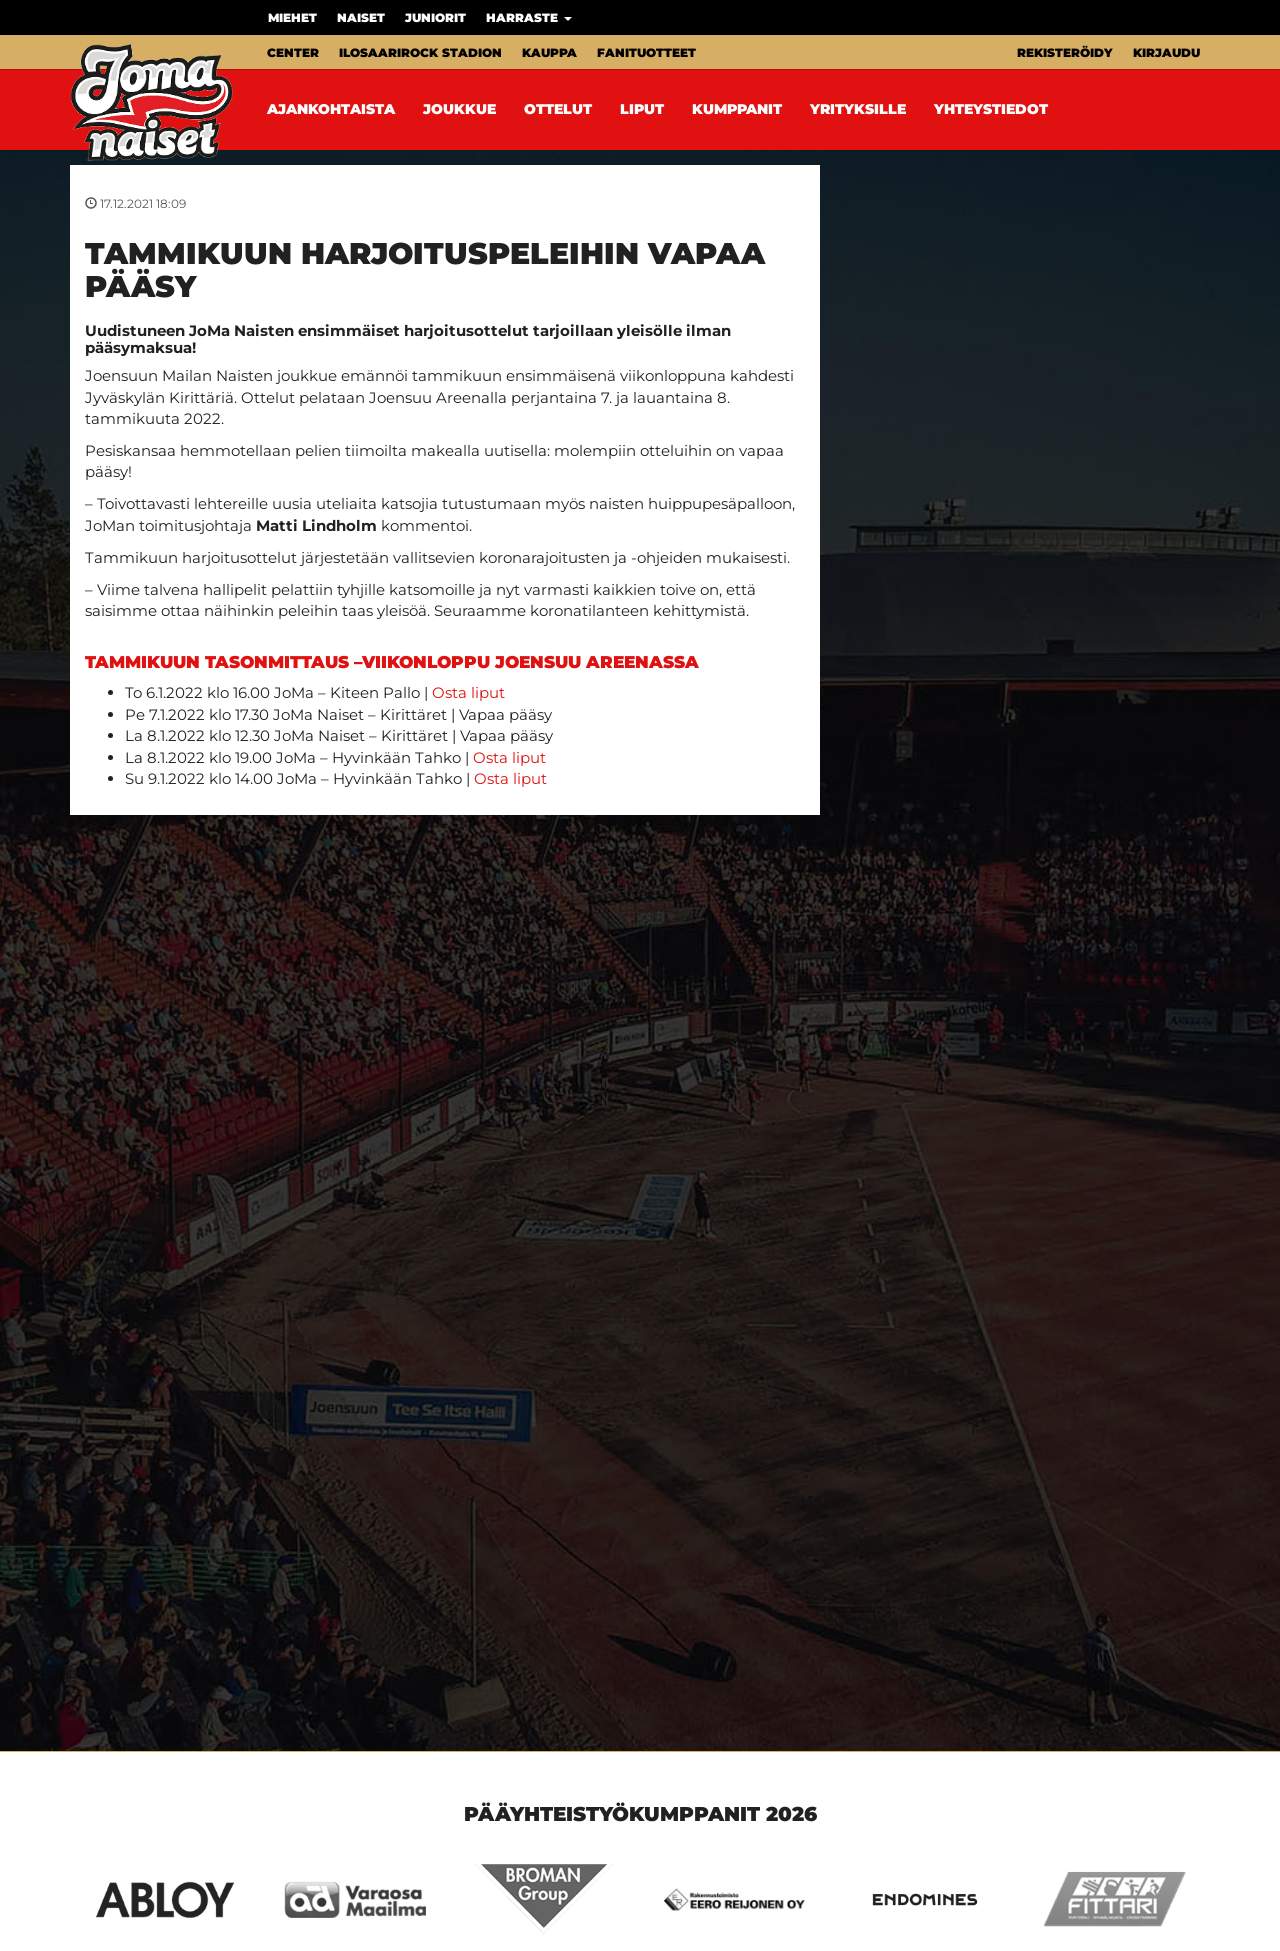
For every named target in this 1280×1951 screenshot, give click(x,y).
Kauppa (549, 52)
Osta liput (468, 692)
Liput (642, 109)
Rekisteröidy (1065, 52)
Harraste (529, 17)
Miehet (292, 17)
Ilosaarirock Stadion (420, 52)
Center (293, 52)
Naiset (361, 17)
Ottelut (558, 109)
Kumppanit (737, 109)
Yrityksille (858, 109)
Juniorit (435, 17)
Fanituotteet (646, 52)
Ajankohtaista (331, 109)
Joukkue (459, 109)
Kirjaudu (1166, 52)
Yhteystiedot (991, 109)
